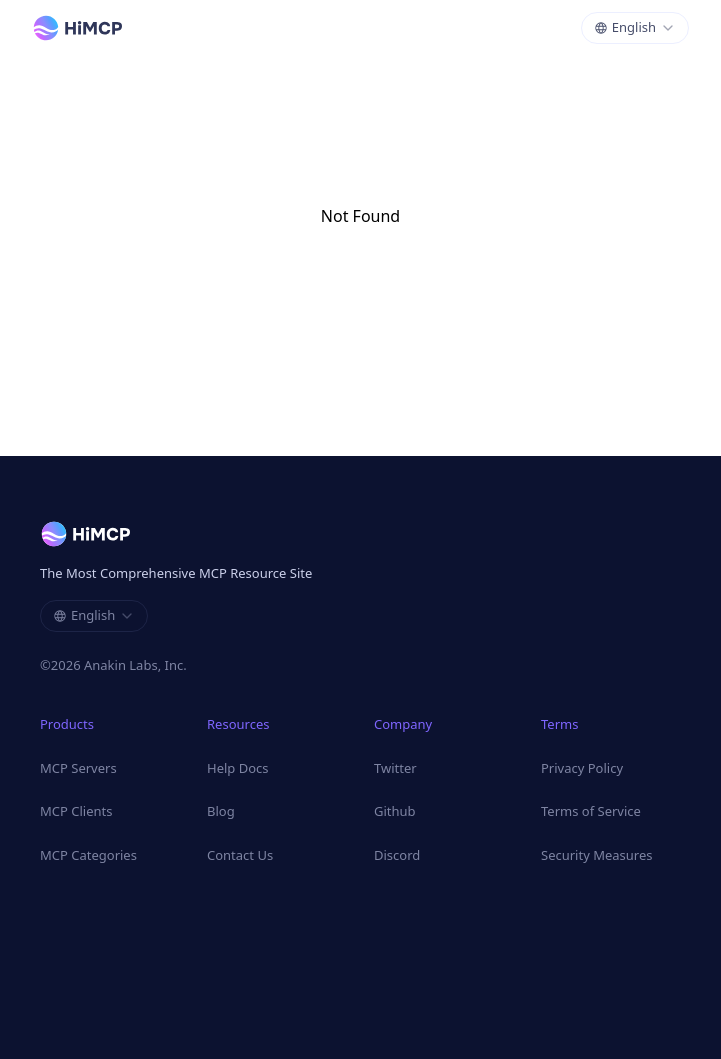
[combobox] (635, 28)
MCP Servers (78, 768)
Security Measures (597, 855)
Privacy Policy (582, 768)
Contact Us (240, 855)
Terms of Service (591, 811)
